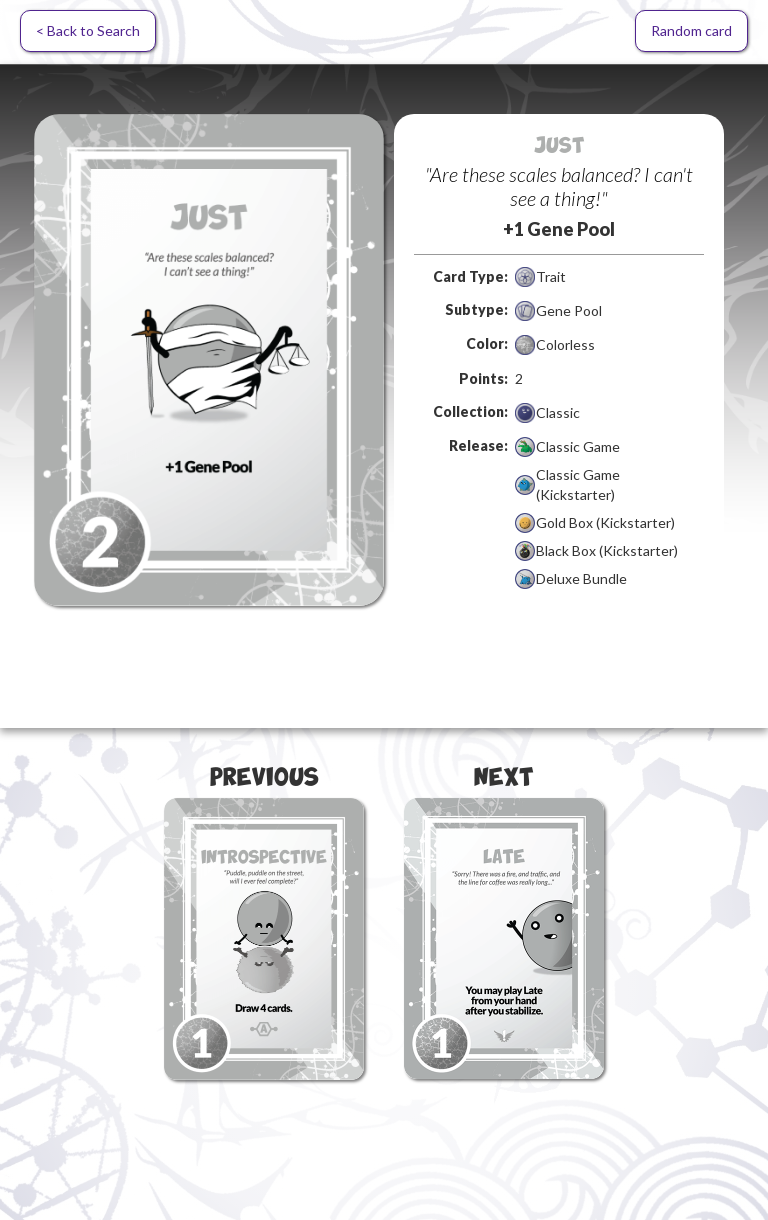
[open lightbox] (209, 360)
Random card (691, 30)
